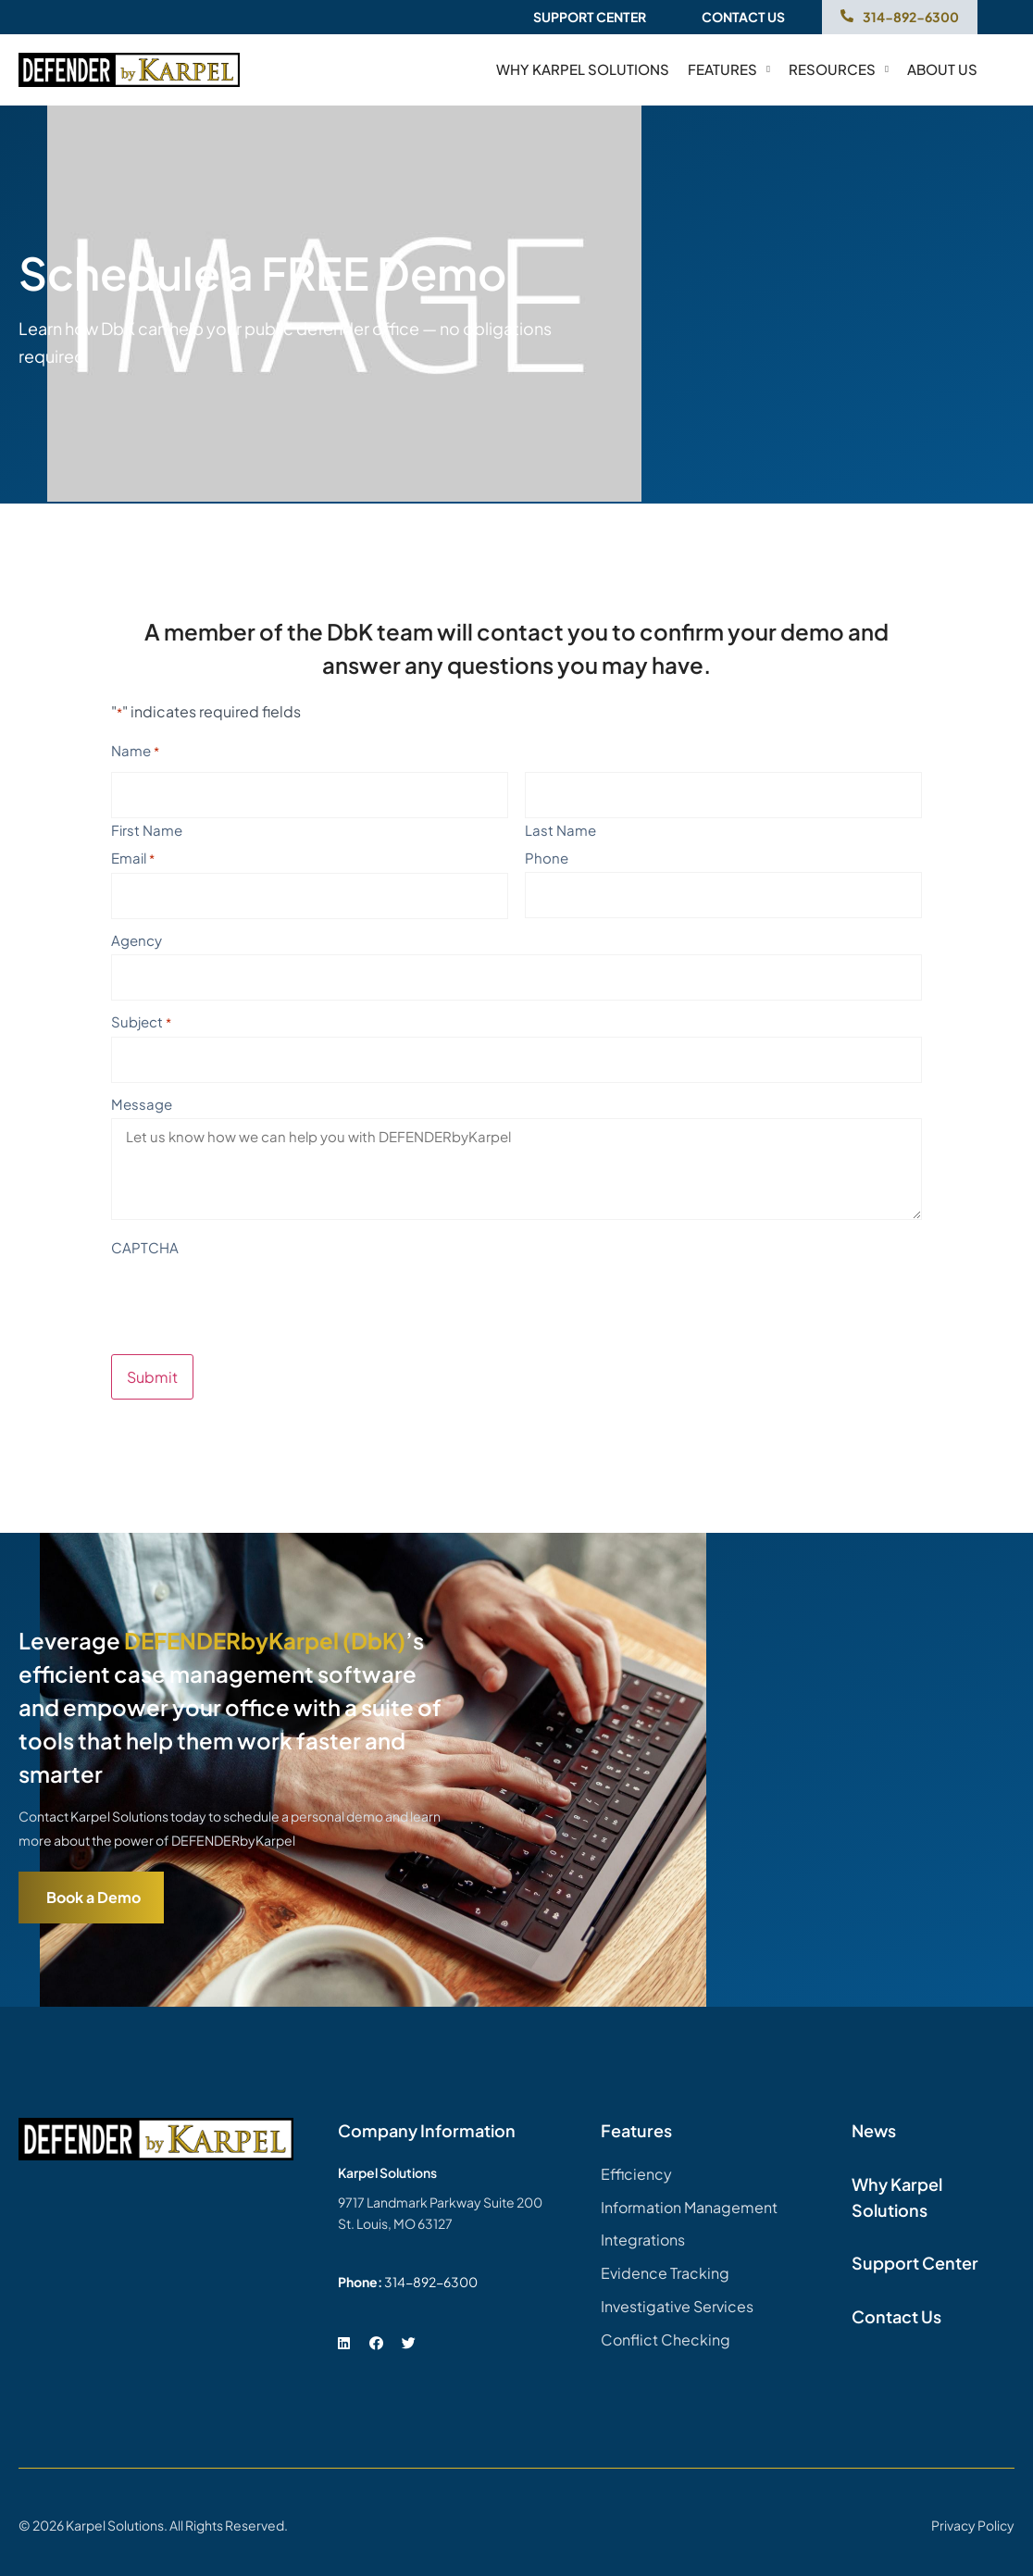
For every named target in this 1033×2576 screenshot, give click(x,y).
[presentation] (251, 1298)
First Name (146, 829)
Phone (546, 858)
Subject (141, 1021)
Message (141, 1104)
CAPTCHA (145, 1247)
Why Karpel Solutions (582, 69)
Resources (839, 69)
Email (133, 858)
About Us (942, 69)
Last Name (560, 829)
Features (729, 69)
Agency (136, 940)
